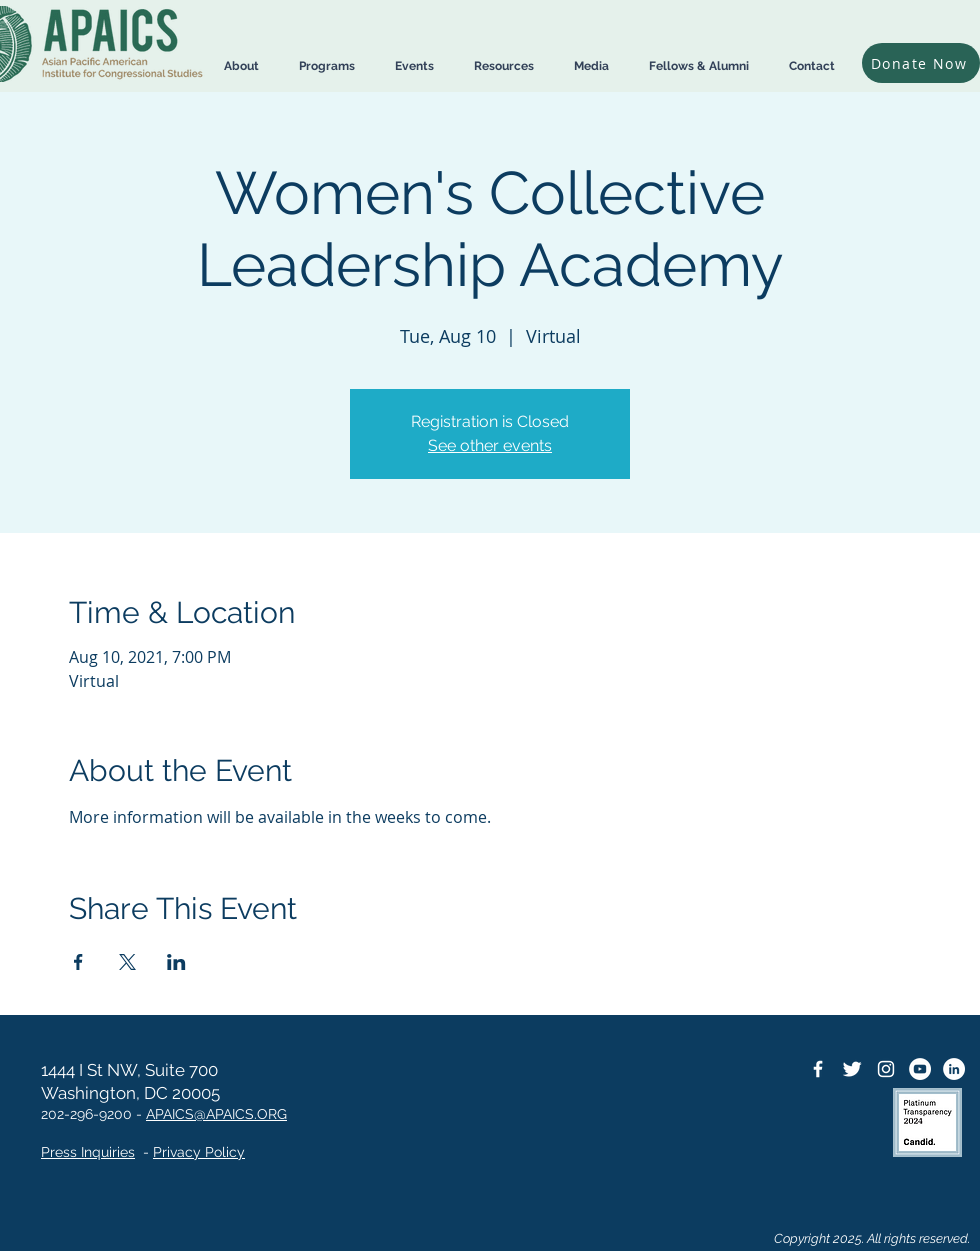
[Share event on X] (127, 962)
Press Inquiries (88, 1152)
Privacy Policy (199, 1152)
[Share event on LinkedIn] (176, 962)
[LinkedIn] (954, 1069)
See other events (490, 445)
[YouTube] (920, 1069)
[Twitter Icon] (852, 1069)
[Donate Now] (921, 63)
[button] (241, 66)
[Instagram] (886, 1069)
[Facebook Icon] (818, 1069)
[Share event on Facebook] (78, 962)
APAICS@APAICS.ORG (216, 1114)
